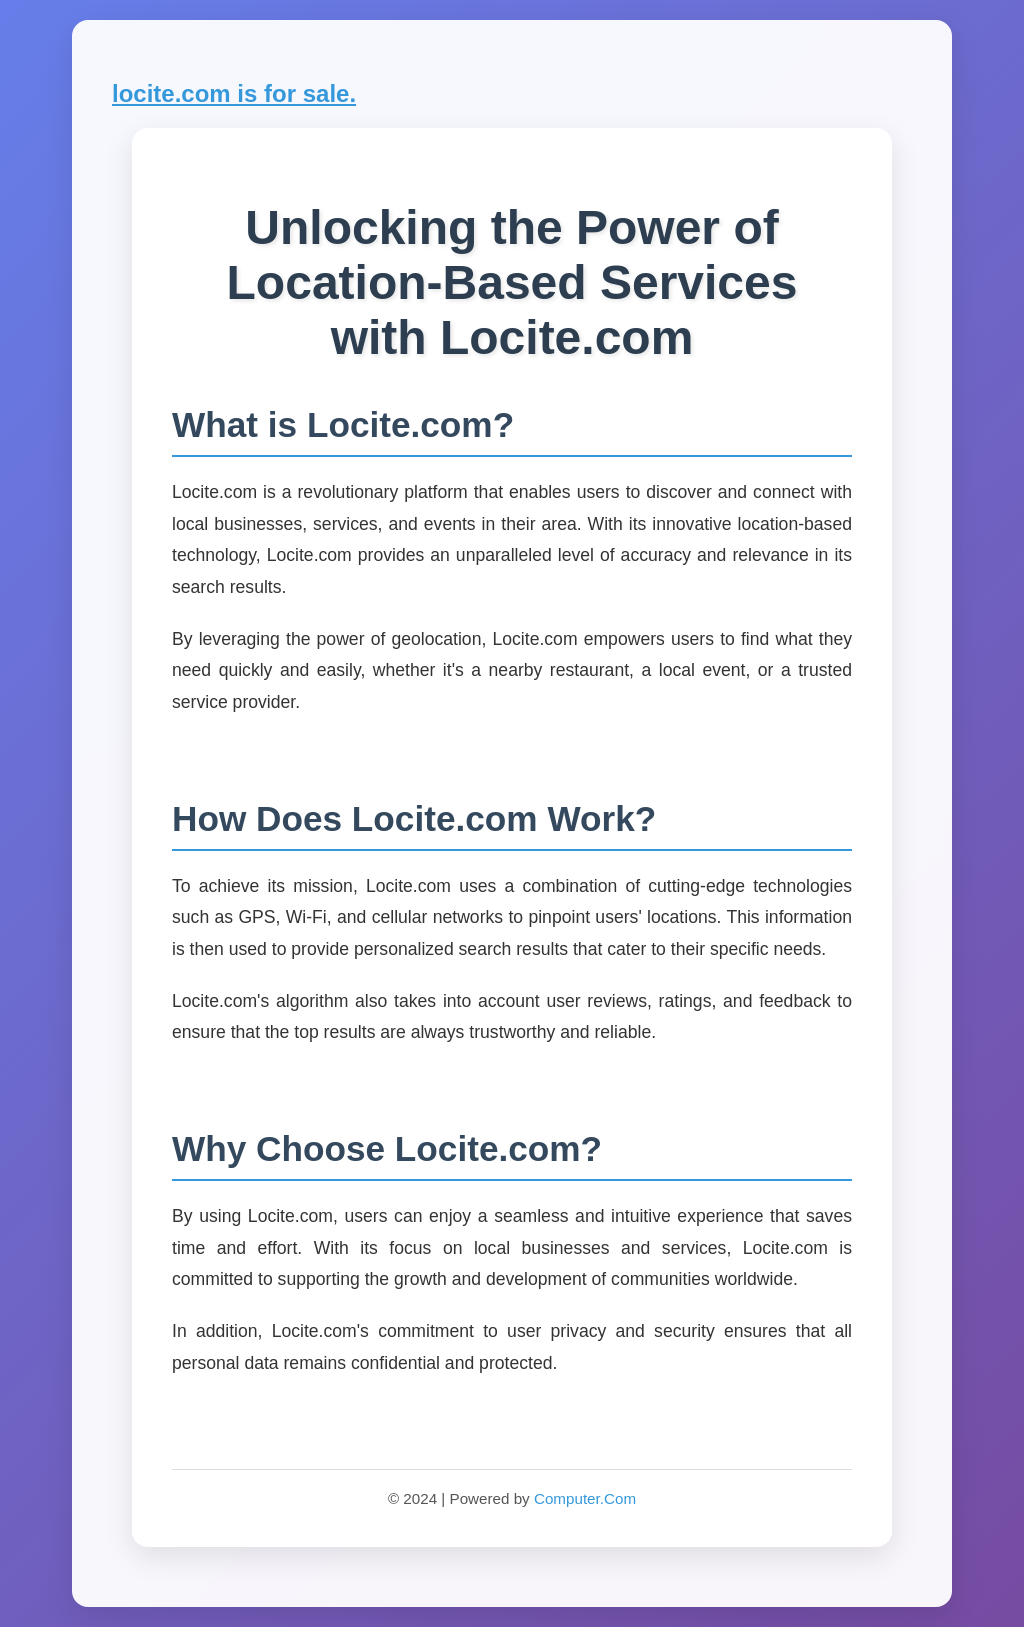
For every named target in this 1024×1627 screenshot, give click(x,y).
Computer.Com (585, 1498)
